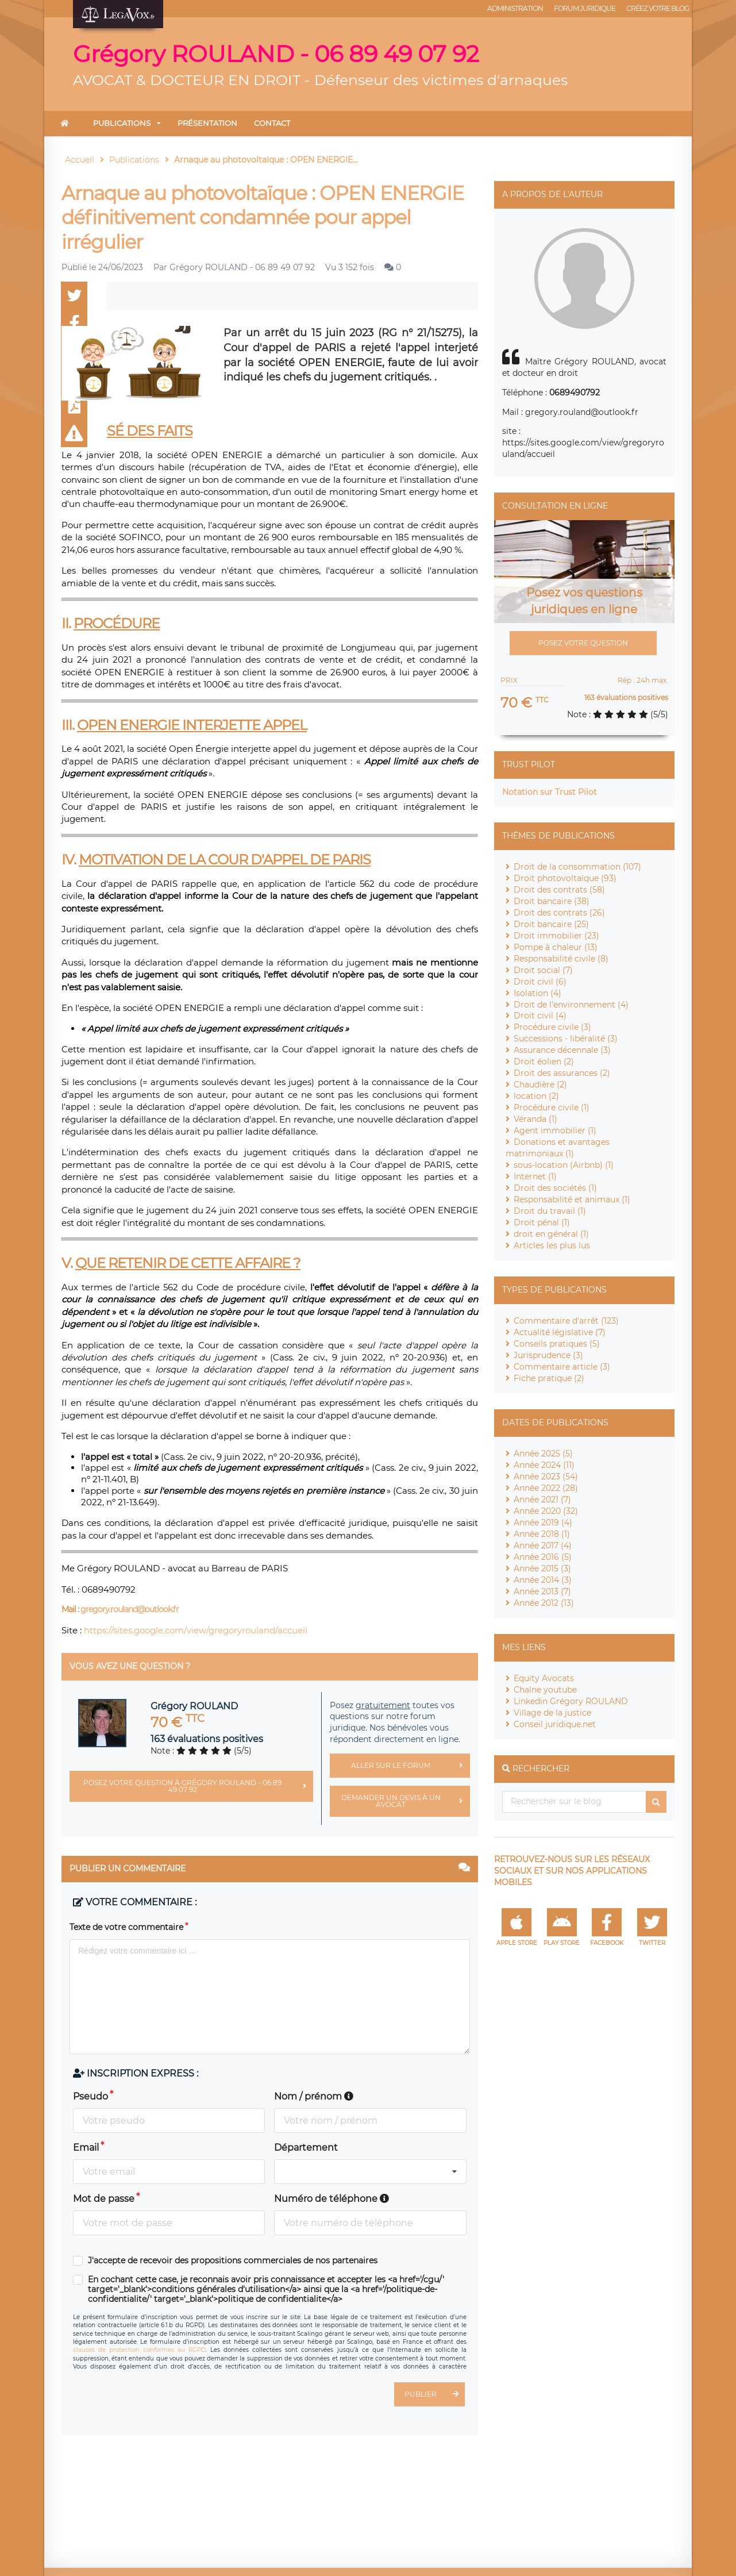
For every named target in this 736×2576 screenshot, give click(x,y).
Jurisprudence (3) (548, 1355)
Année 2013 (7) (542, 1591)
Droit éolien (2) (544, 1061)
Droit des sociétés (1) (555, 1188)
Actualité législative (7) (560, 1332)
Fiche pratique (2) (549, 1378)
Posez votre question (583, 643)
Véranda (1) (535, 1119)
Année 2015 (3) (542, 1568)
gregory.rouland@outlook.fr (129, 1609)
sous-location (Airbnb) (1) (564, 1165)
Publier (434, 2394)
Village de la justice (552, 1713)
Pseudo (90, 2096)
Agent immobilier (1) (555, 1130)
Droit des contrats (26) (559, 913)
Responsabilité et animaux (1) (572, 1199)
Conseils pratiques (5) (557, 1344)
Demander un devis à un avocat (405, 1801)
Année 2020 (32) (546, 1511)
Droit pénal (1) (542, 1222)
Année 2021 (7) (542, 1499)
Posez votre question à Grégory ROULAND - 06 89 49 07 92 (198, 1786)
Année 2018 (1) (542, 1534)
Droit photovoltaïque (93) (565, 878)
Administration (515, 8)
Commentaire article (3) (562, 1367)
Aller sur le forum (410, 1766)
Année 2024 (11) (544, 1465)
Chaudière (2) (540, 1084)
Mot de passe (103, 2198)
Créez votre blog (657, 8)
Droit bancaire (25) (551, 924)
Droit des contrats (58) (559, 890)
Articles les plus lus (552, 1245)
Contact (272, 123)
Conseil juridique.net (555, 1724)
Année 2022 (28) (546, 1488)
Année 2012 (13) (544, 1603)
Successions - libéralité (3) (566, 1038)
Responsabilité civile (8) (561, 958)
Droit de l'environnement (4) (571, 1004)
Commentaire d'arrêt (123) (566, 1321)
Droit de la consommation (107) (577, 867)
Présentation (207, 123)
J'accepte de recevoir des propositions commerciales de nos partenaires (232, 2261)
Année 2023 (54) (546, 1476)
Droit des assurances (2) (562, 1073)
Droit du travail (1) (550, 1211)
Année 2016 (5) (543, 1557)
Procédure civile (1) (551, 1107)
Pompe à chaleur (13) (556, 947)
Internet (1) (535, 1176)
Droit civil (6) (540, 981)
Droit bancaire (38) (551, 901)
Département (306, 2147)
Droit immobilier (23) (556, 936)
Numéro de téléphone (331, 2198)
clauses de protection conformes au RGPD (139, 2350)
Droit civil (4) (540, 1015)
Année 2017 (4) (543, 1545)
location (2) (536, 1096)
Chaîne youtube (545, 1690)
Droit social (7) (543, 970)
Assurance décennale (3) (562, 1050)
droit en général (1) (551, 1234)
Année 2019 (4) (543, 1522)
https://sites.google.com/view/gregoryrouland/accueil (195, 1630)
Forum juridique (584, 8)
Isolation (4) (537, 993)
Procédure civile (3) (552, 1027)
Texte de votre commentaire (126, 1927)
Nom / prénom (313, 2096)
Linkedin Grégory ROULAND (571, 1701)
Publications (122, 123)
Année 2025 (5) (543, 1453)
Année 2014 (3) (543, 1580)
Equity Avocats (544, 1678)
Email (86, 2147)
